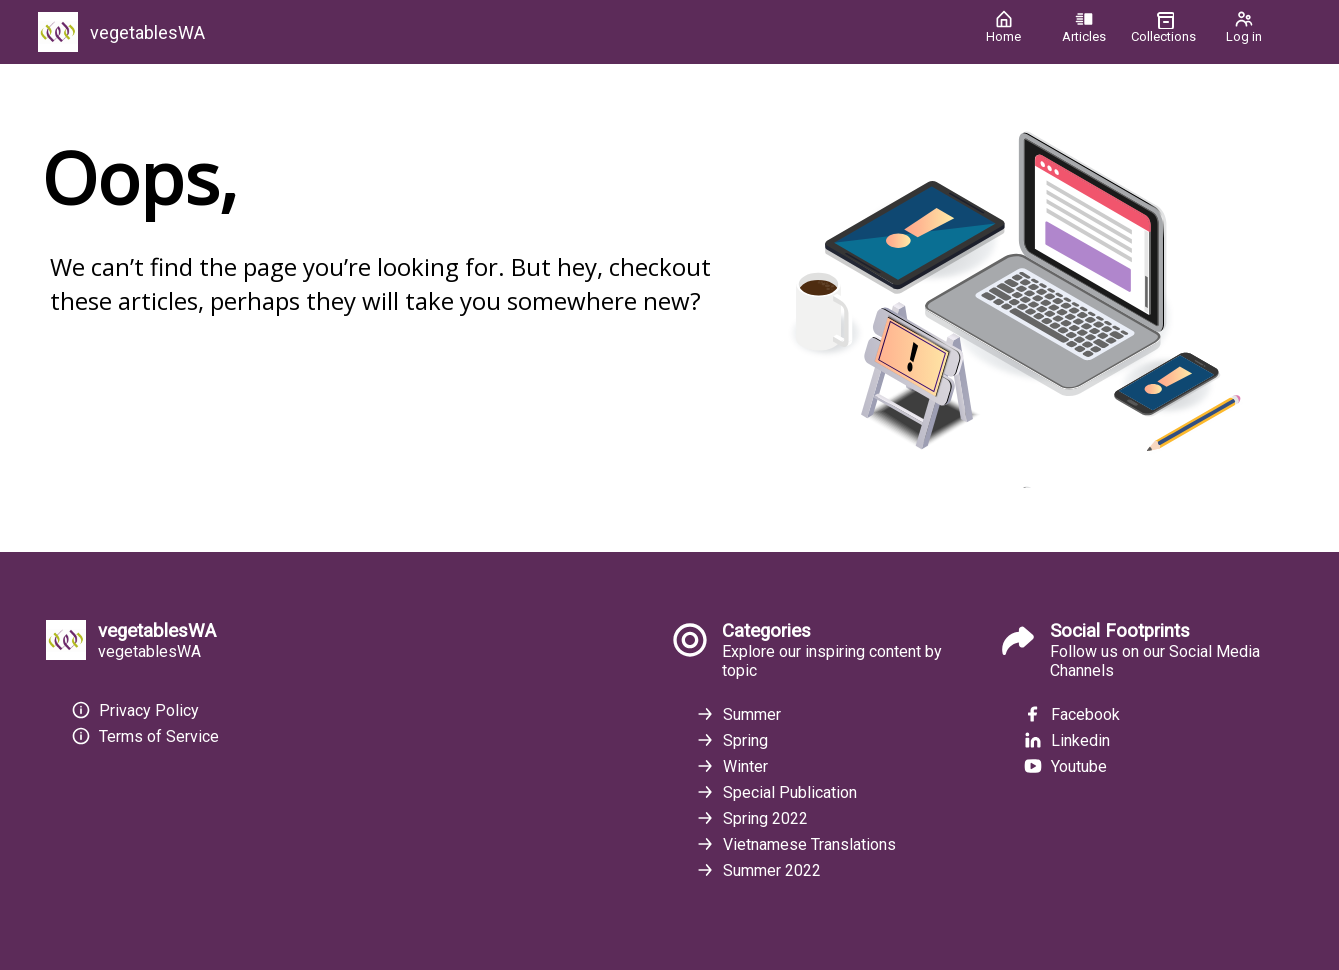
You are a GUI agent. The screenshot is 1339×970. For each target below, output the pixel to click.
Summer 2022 (758, 870)
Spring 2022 (751, 818)
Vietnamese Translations (795, 844)
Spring (731, 740)
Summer (738, 714)
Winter (731, 766)
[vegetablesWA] (497, 32)
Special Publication (776, 792)
